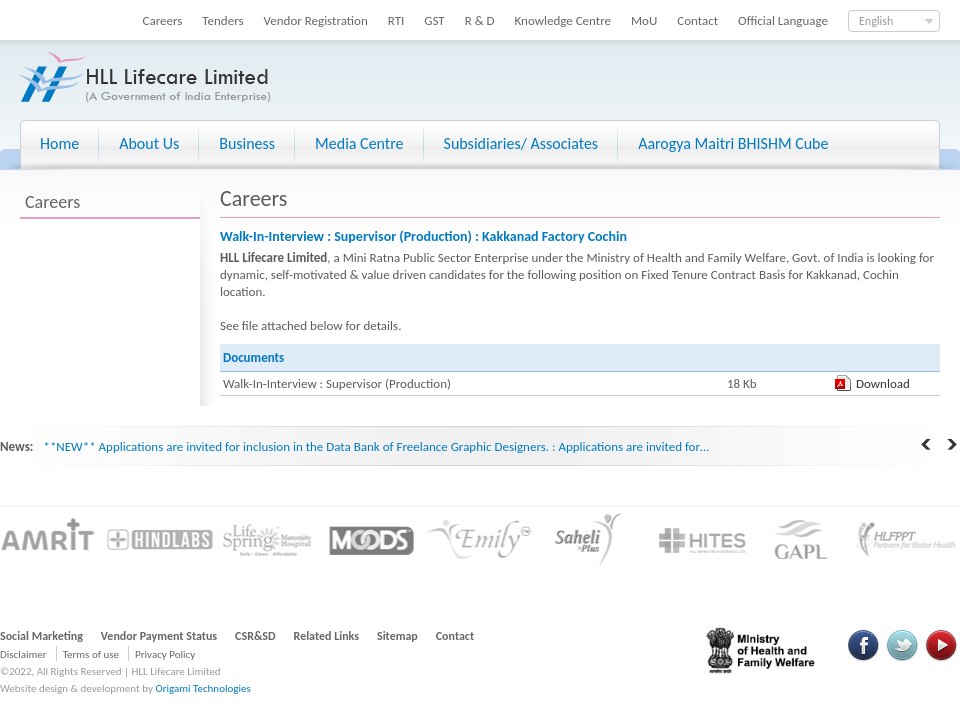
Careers (163, 20)
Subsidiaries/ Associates (521, 143)
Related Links (327, 636)
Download (883, 383)
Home (59, 143)
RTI (396, 20)
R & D (480, 20)
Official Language (783, 20)
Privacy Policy (165, 654)
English (876, 21)
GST (434, 20)
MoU (644, 20)
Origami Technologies (202, 688)
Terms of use (91, 654)
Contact (697, 20)
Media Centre (359, 143)
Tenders (222, 20)
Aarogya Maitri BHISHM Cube (733, 143)
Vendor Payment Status (159, 636)
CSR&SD (255, 636)
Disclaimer (23, 654)
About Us (149, 143)
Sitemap (397, 636)
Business (247, 143)
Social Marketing (41, 636)
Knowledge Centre (563, 20)
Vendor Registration (316, 20)
